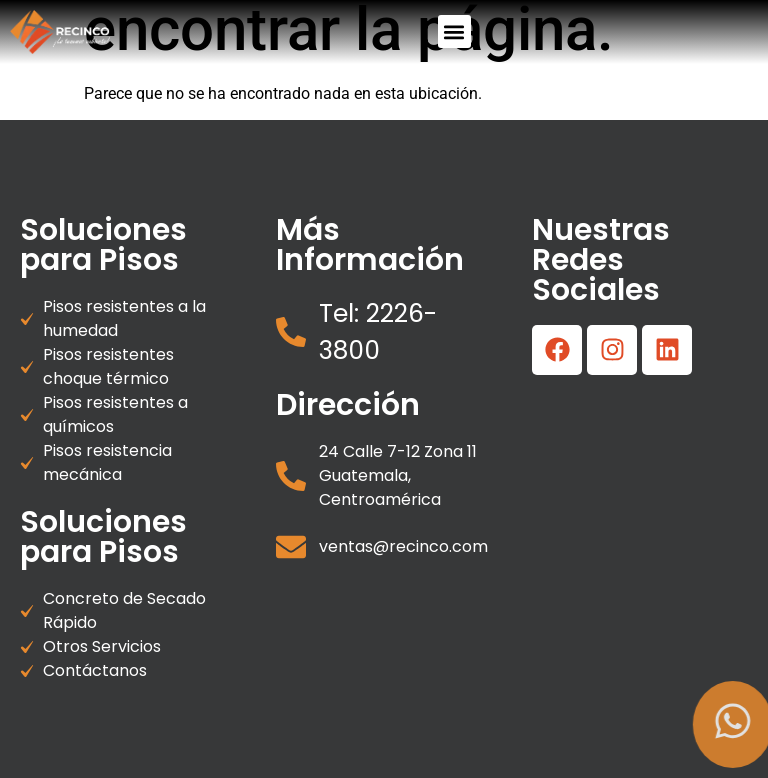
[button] (454, 31)
